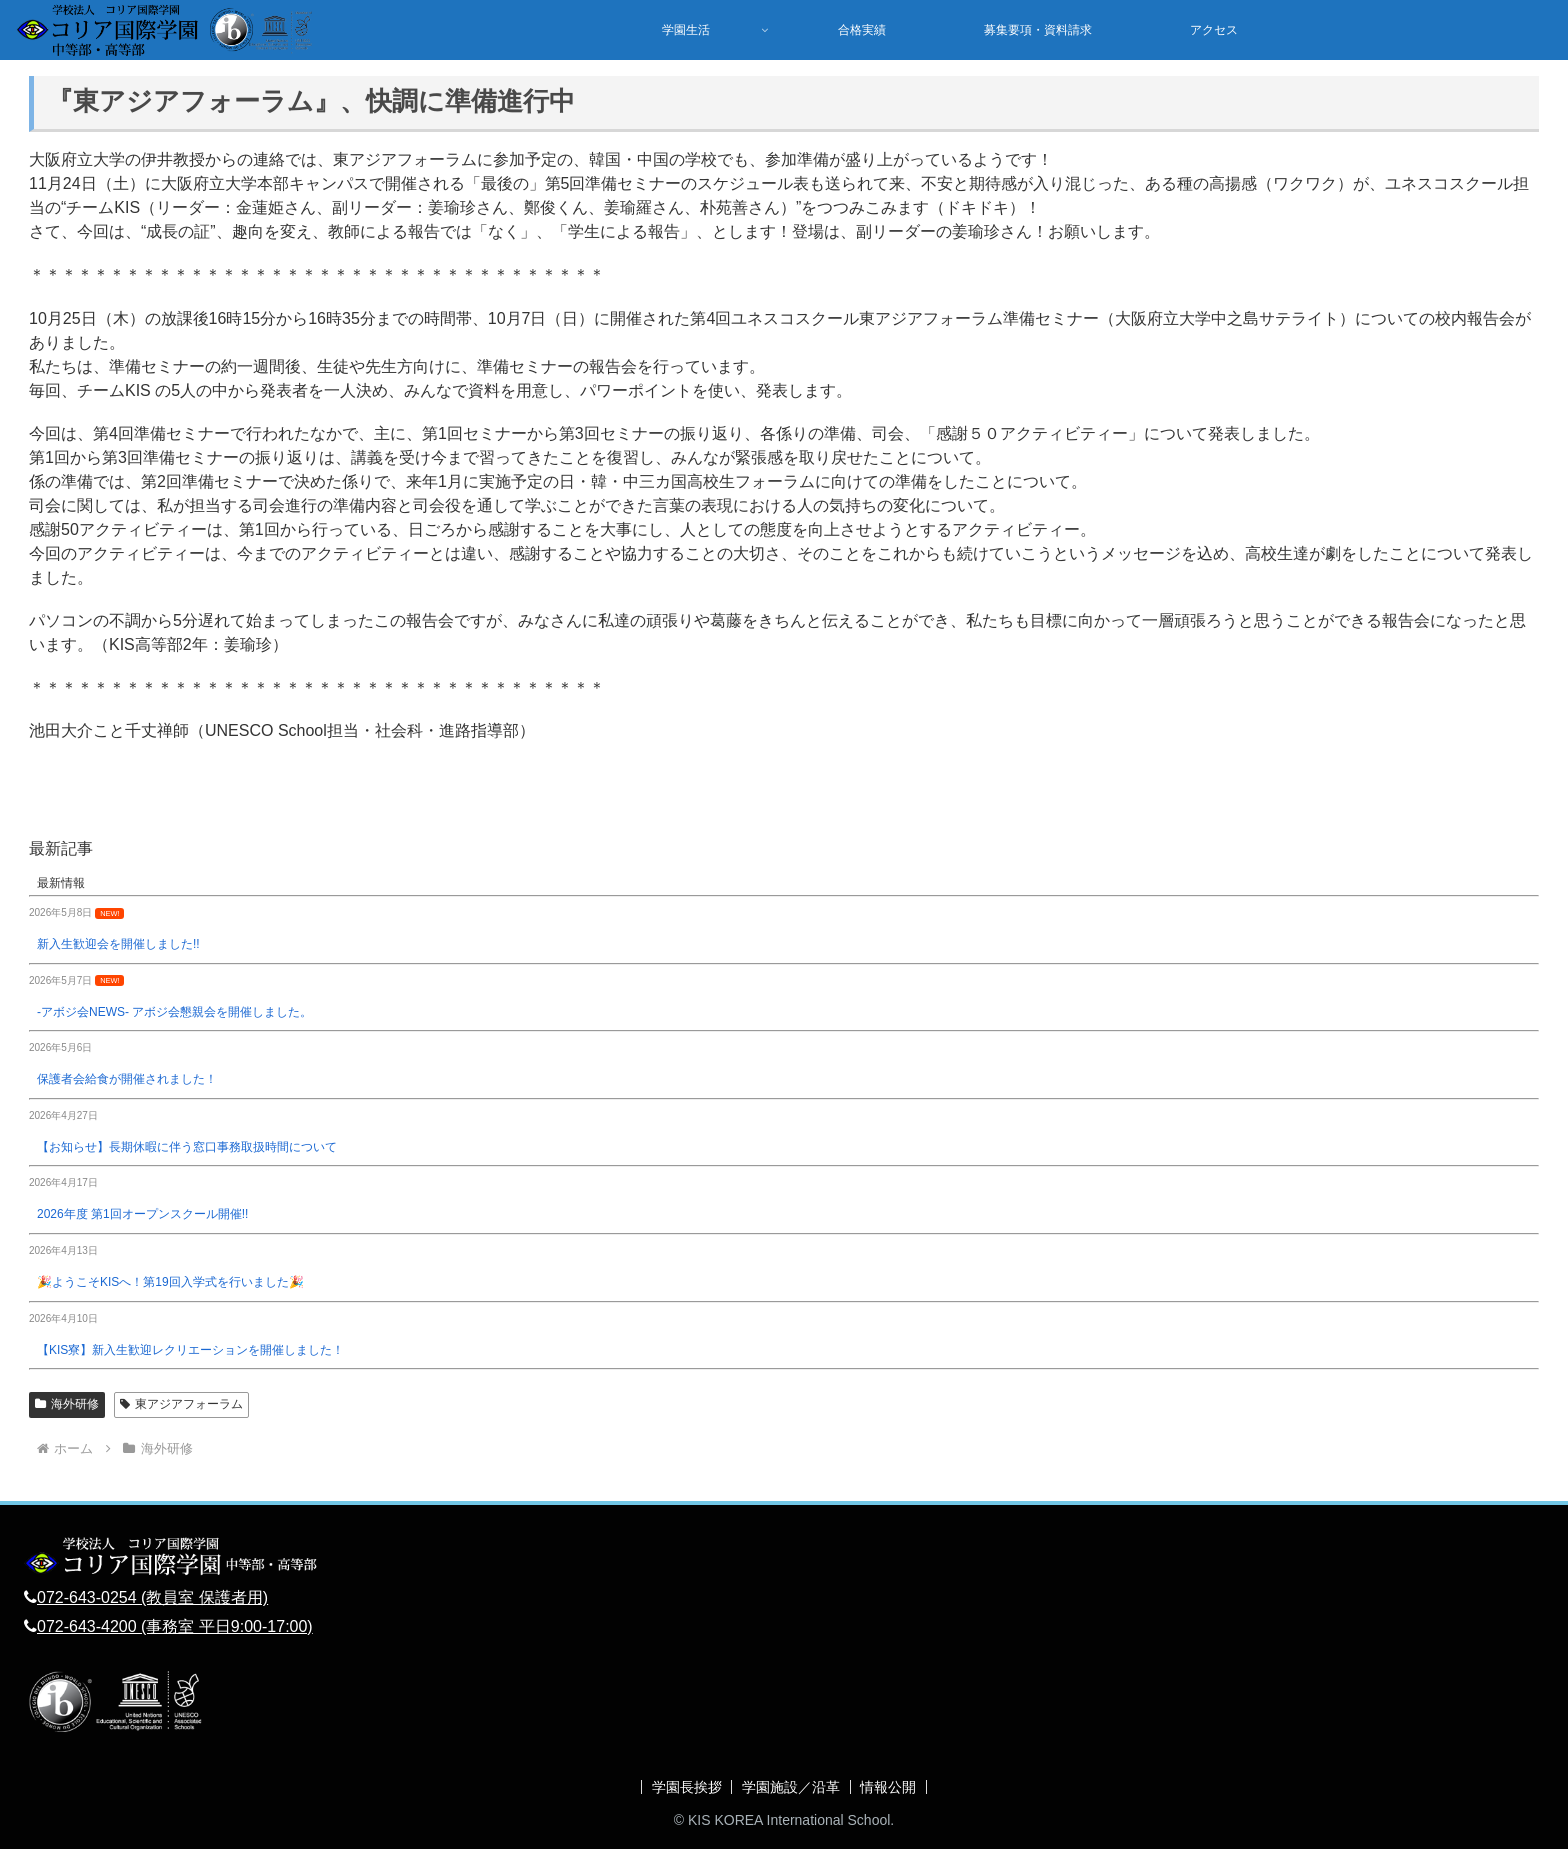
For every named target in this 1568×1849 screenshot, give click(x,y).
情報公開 (889, 1787)
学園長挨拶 (686, 1787)
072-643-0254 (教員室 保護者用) (152, 1597)
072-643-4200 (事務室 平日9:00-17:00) (175, 1626)
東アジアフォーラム (181, 1404)
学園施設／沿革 (791, 1787)
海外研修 (67, 1404)
